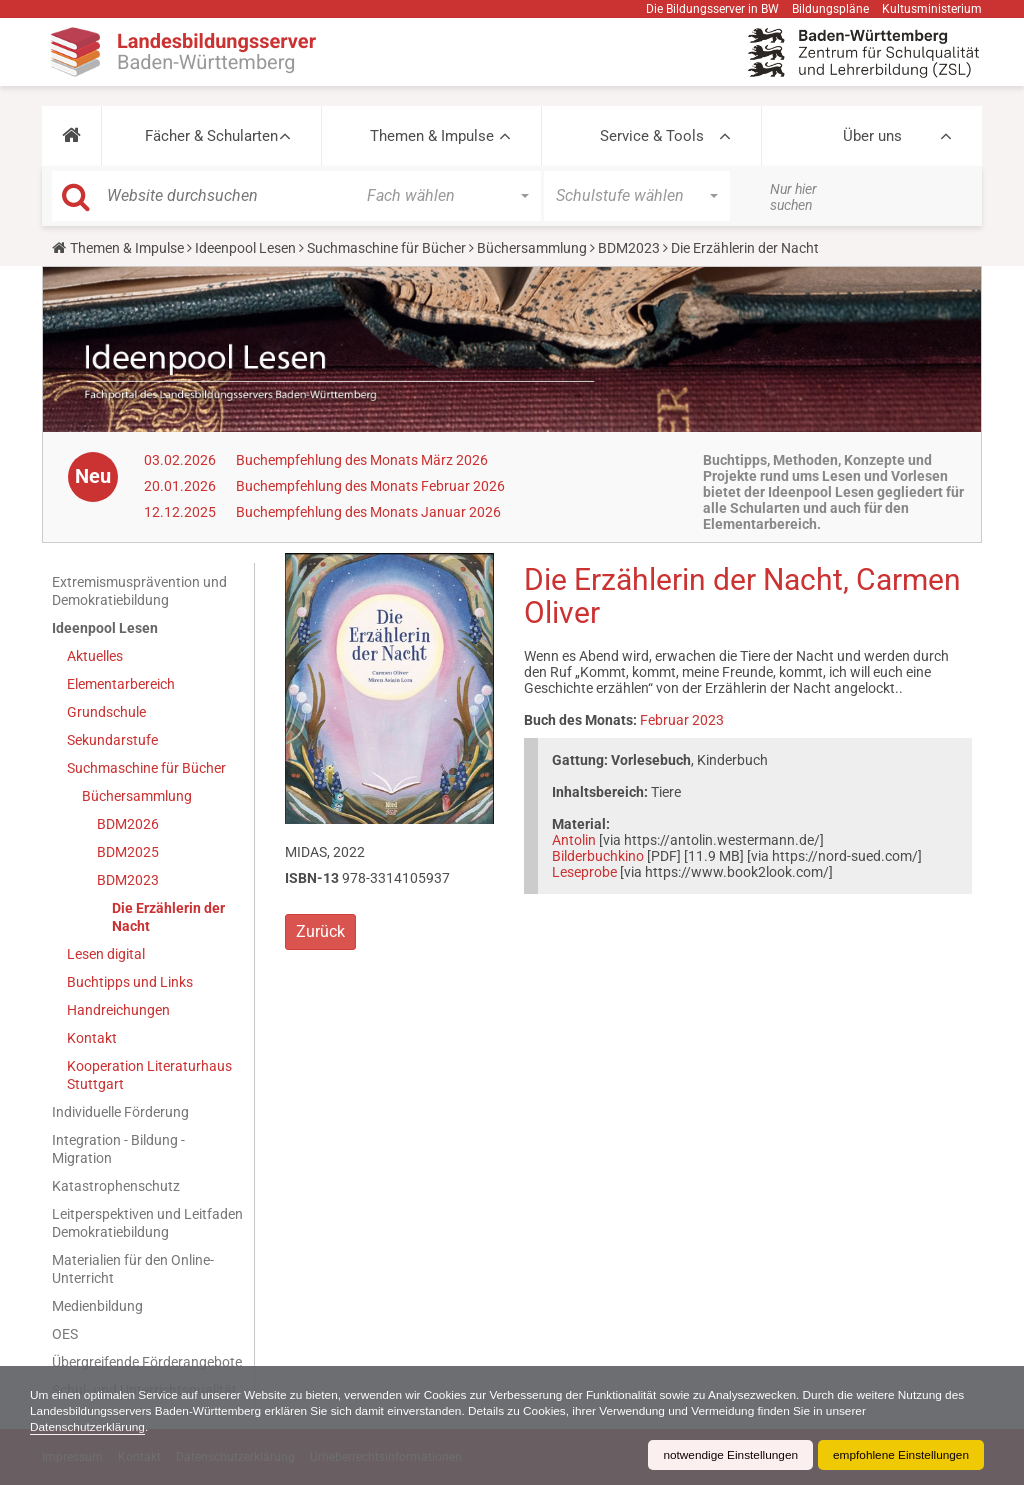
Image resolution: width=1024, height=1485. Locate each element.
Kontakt (92, 1038)
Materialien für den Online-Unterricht (133, 1269)
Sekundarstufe (112, 740)
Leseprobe (584, 872)
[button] (71, 136)
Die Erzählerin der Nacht (168, 917)
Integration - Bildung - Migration (118, 1149)
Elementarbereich (121, 684)
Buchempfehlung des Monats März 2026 (362, 460)
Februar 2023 (682, 720)
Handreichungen (118, 1010)
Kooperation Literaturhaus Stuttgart (149, 1075)
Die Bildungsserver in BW (712, 9)
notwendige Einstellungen (727, 1455)
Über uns (872, 136)
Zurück (320, 931)
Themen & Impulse (432, 136)
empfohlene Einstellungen (900, 1455)
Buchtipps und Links (130, 982)
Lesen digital (106, 954)
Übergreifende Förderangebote (147, 1362)
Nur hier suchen (793, 197)
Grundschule (106, 712)
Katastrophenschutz (116, 1186)
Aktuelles (95, 656)
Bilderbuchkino (598, 856)
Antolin (574, 840)
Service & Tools (652, 136)
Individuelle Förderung (120, 1112)
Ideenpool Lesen (245, 248)
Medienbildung (97, 1306)
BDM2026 (128, 824)
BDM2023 (629, 248)
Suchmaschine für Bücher (386, 248)
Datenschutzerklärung (88, 1427)
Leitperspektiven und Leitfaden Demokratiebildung (147, 1223)
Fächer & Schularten (211, 136)
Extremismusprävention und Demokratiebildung (139, 591)
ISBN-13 (312, 878)
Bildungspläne (830, 9)
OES (65, 1334)
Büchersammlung (532, 248)
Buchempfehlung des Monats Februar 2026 (370, 486)
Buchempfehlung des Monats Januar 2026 (368, 512)
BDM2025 (128, 852)
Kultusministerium (932, 9)
